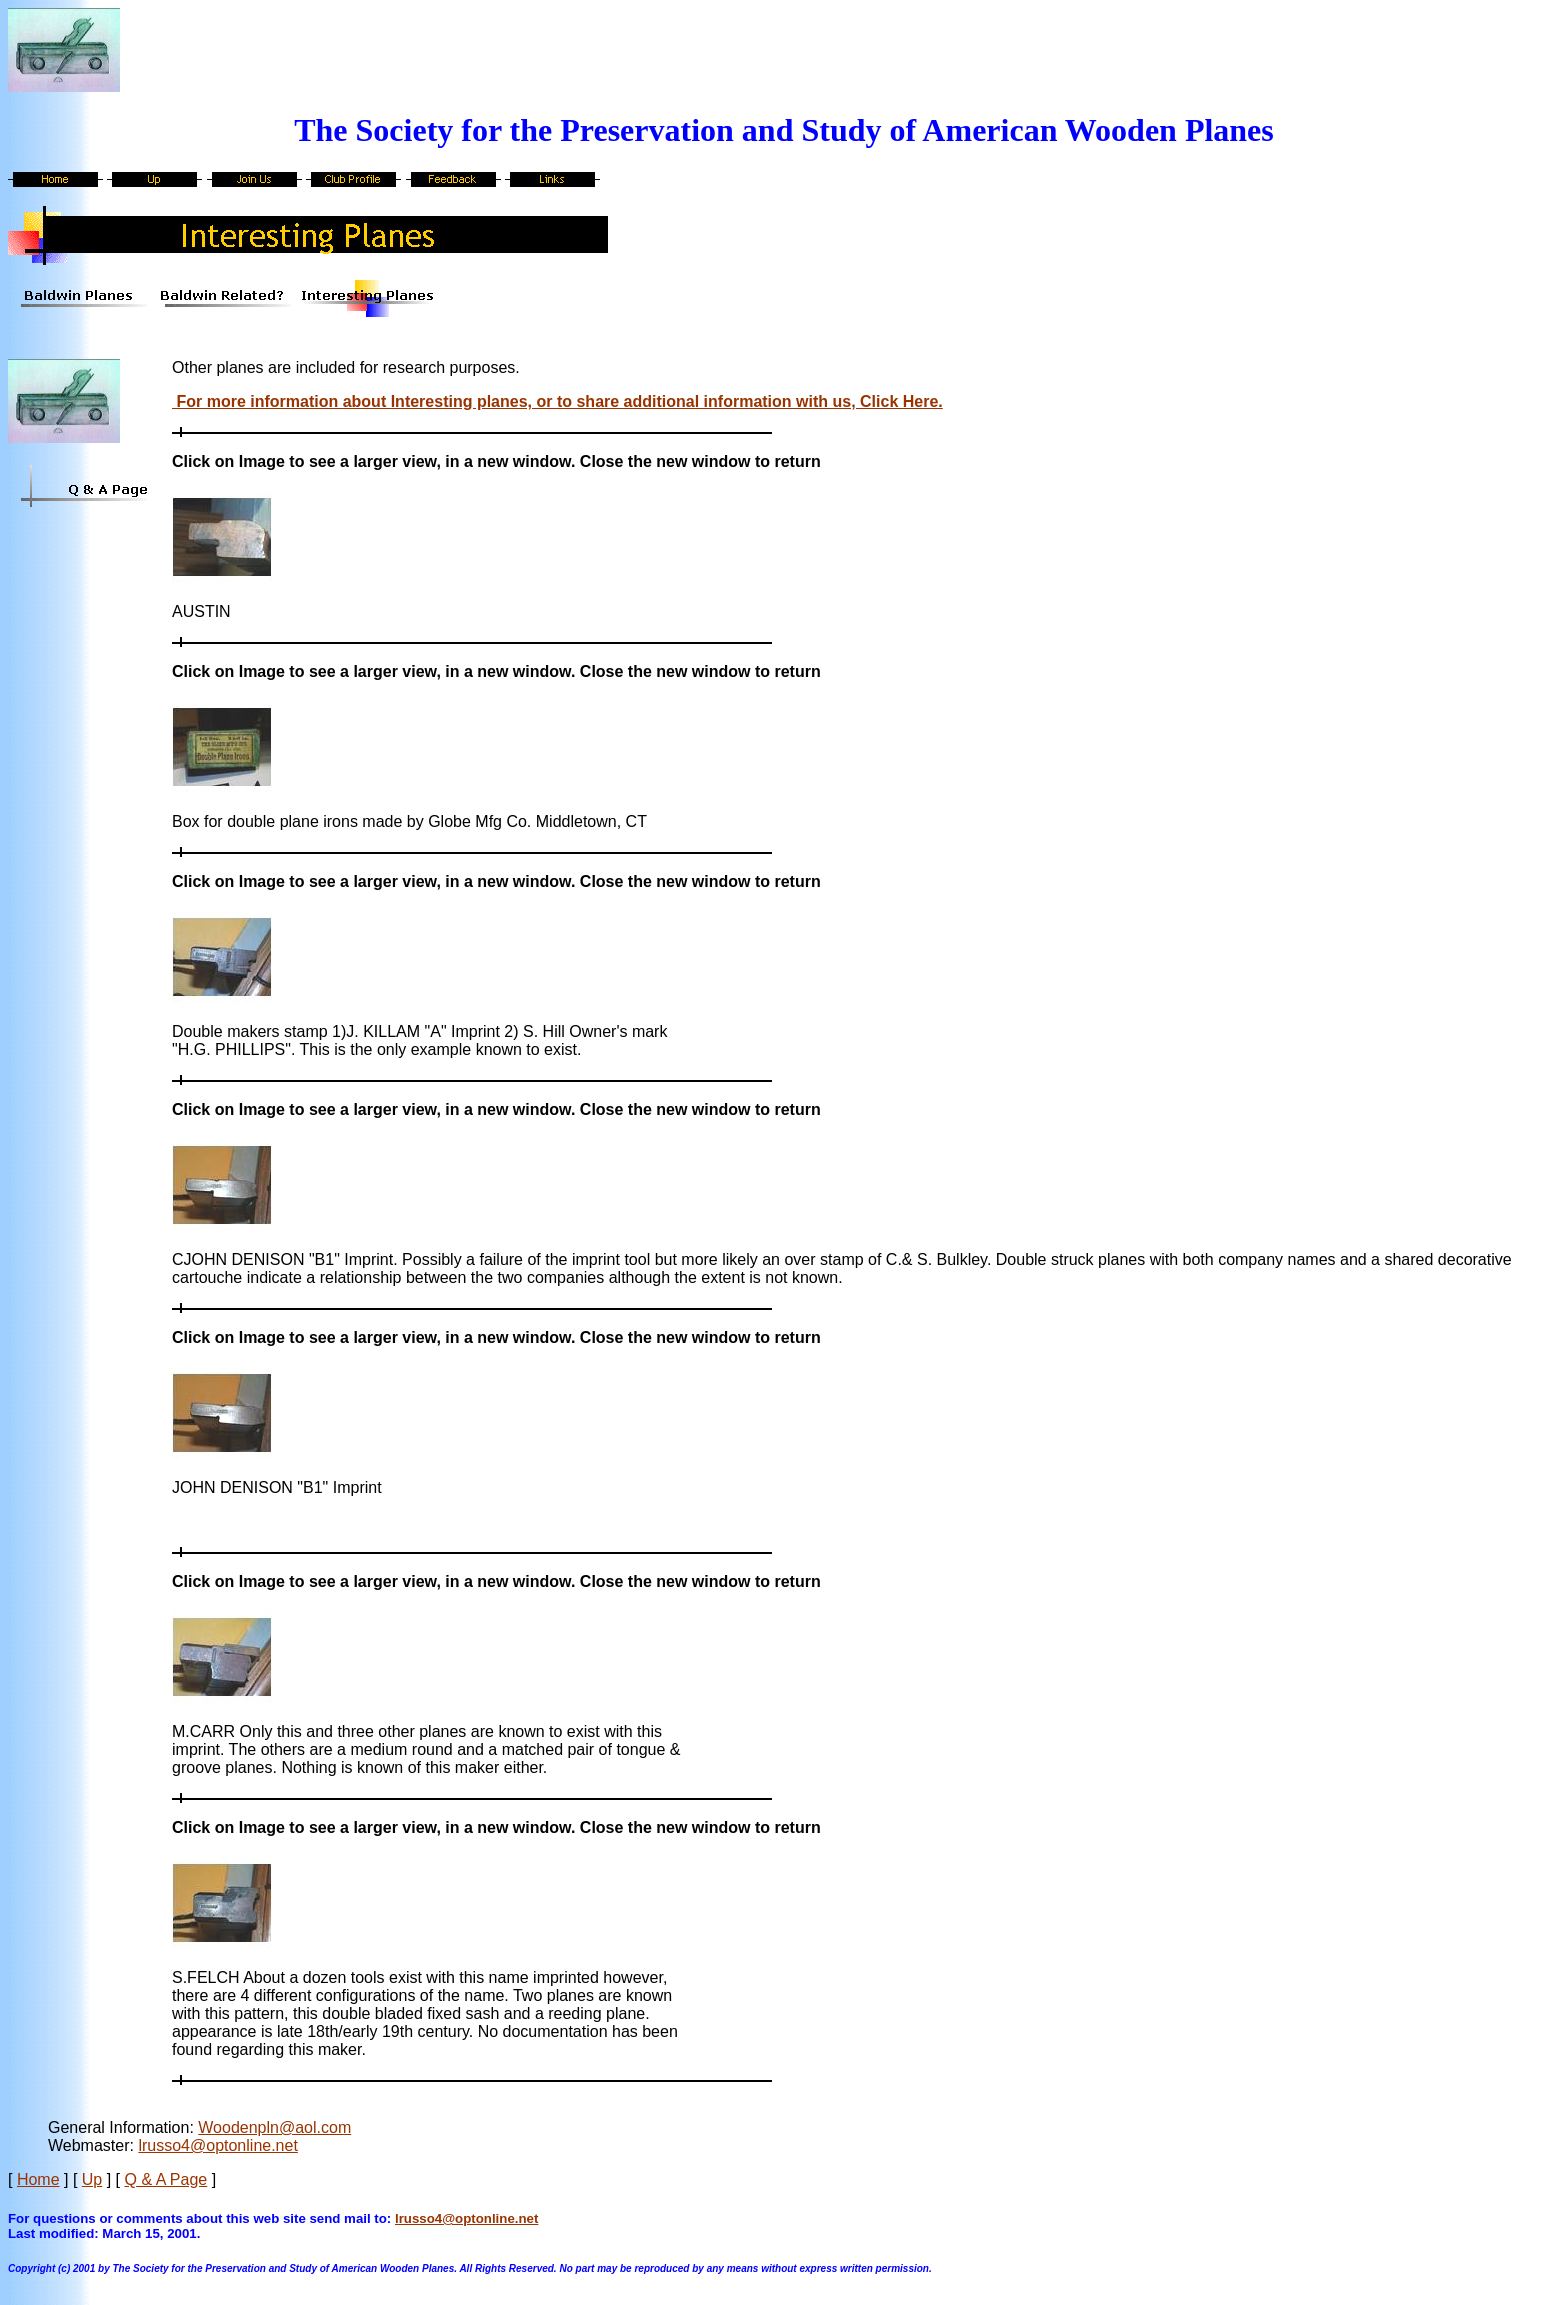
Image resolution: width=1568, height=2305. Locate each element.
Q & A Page (166, 2179)
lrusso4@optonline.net (217, 2145)
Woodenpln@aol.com (274, 2127)
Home (38, 2179)
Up (92, 2179)
